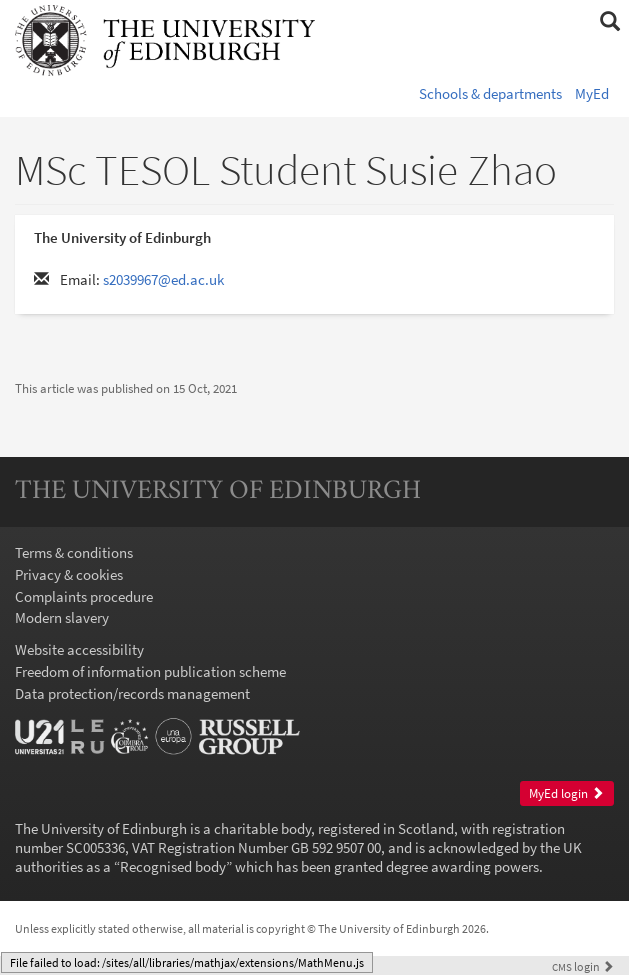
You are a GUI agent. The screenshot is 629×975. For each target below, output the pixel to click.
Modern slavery (62, 617)
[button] (609, 22)
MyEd (592, 93)
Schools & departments (490, 93)
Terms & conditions (74, 552)
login (583, 966)
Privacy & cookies (69, 574)
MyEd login (566, 793)
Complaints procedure (84, 596)
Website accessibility (79, 649)
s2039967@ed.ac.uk (163, 279)
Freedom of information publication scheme (150, 671)
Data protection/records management (132, 693)
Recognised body (173, 866)
